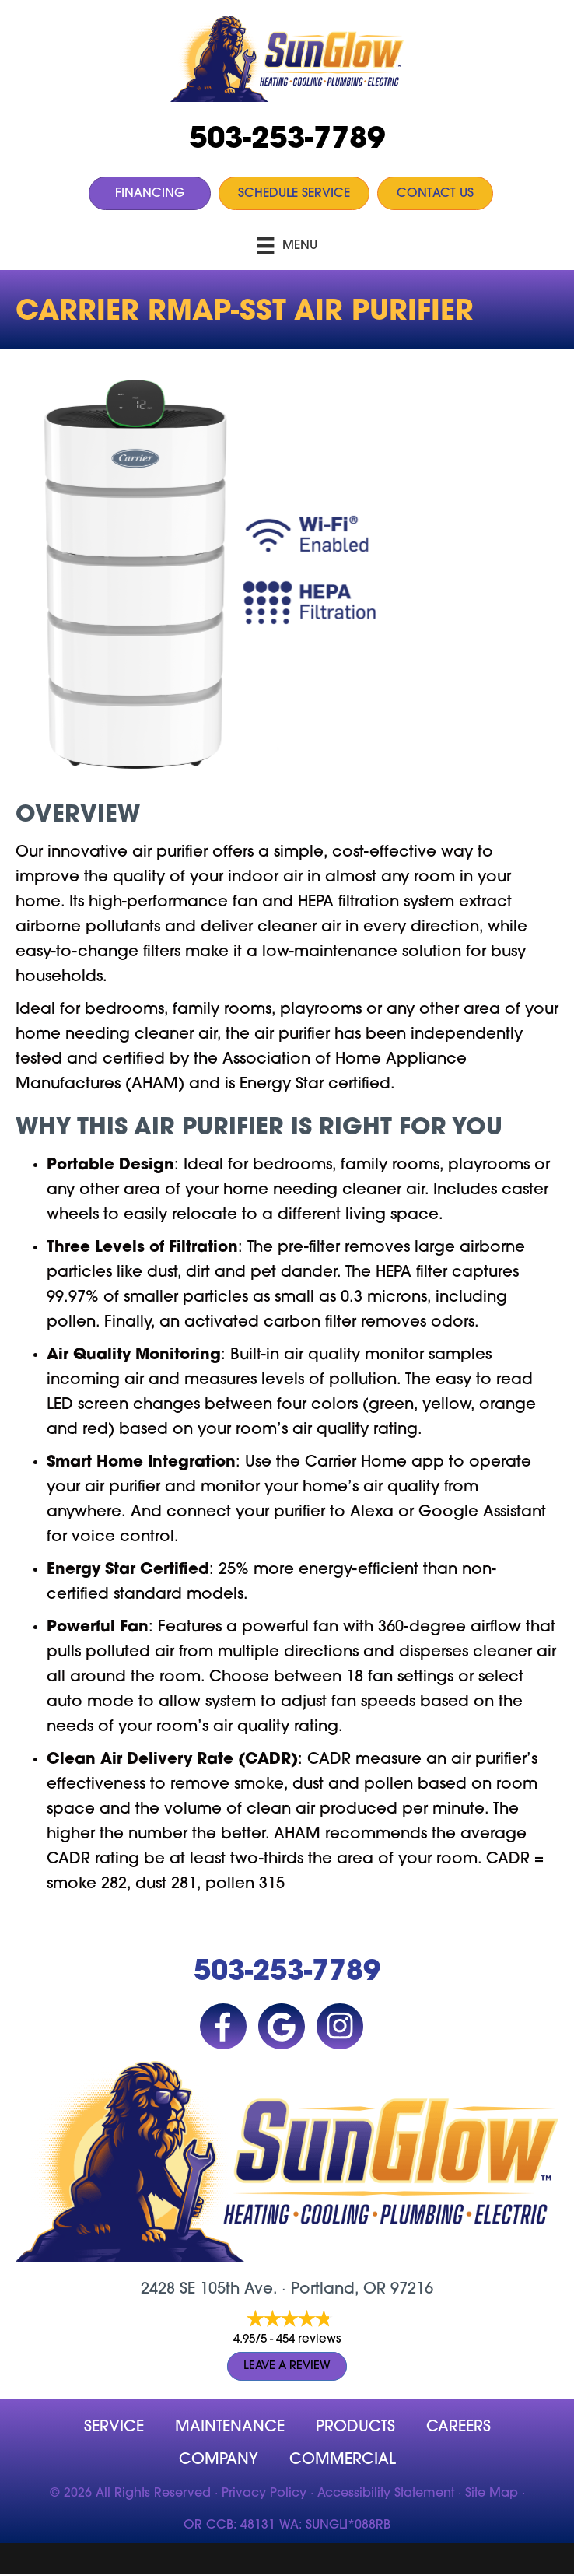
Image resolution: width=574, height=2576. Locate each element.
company (218, 2460)
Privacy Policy (264, 2493)
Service (114, 2427)
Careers (458, 2427)
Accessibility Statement (385, 2493)
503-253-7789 (287, 140)
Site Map (491, 2493)
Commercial (342, 2460)
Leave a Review (287, 2366)
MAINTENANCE (230, 2427)
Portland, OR (338, 2289)
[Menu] (286, 246)
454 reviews (308, 2340)
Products (355, 2427)
